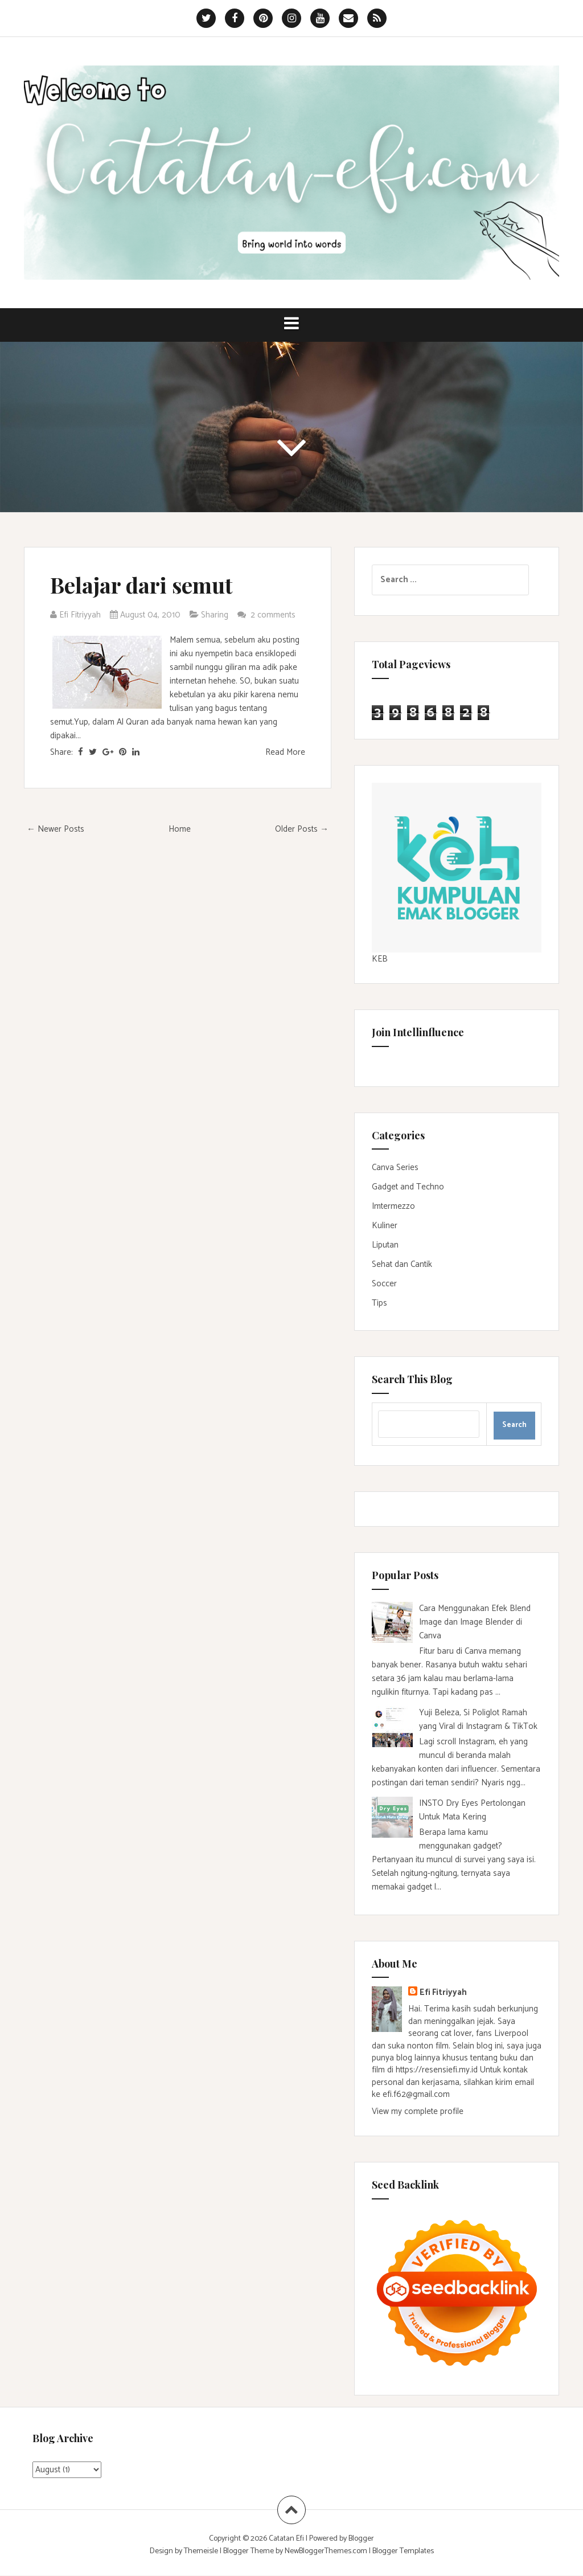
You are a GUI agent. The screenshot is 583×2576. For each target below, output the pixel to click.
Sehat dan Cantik (402, 1264)
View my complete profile (417, 2111)
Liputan (385, 1245)
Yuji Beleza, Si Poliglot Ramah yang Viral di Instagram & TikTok (478, 1719)
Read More (285, 752)
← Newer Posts (55, 829)
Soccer (384, 1284)
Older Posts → (302, 829)
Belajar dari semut (141, 584)
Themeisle (201, 2551)
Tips (379, 1303)
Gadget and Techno (408, 1187)
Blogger (361, 2538)
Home (180, 829)
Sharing (214, 615)
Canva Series (395, 1167)
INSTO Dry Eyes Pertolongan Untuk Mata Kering (472, 1810)
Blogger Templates (403, 2551)
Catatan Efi (287, 2538)
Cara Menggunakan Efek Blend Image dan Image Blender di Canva (475, 1622)
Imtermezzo (393, 1206)
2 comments (274, 615)
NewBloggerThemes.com (326, 2551)
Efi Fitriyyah (443, 1992)
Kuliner (384, 1226)
